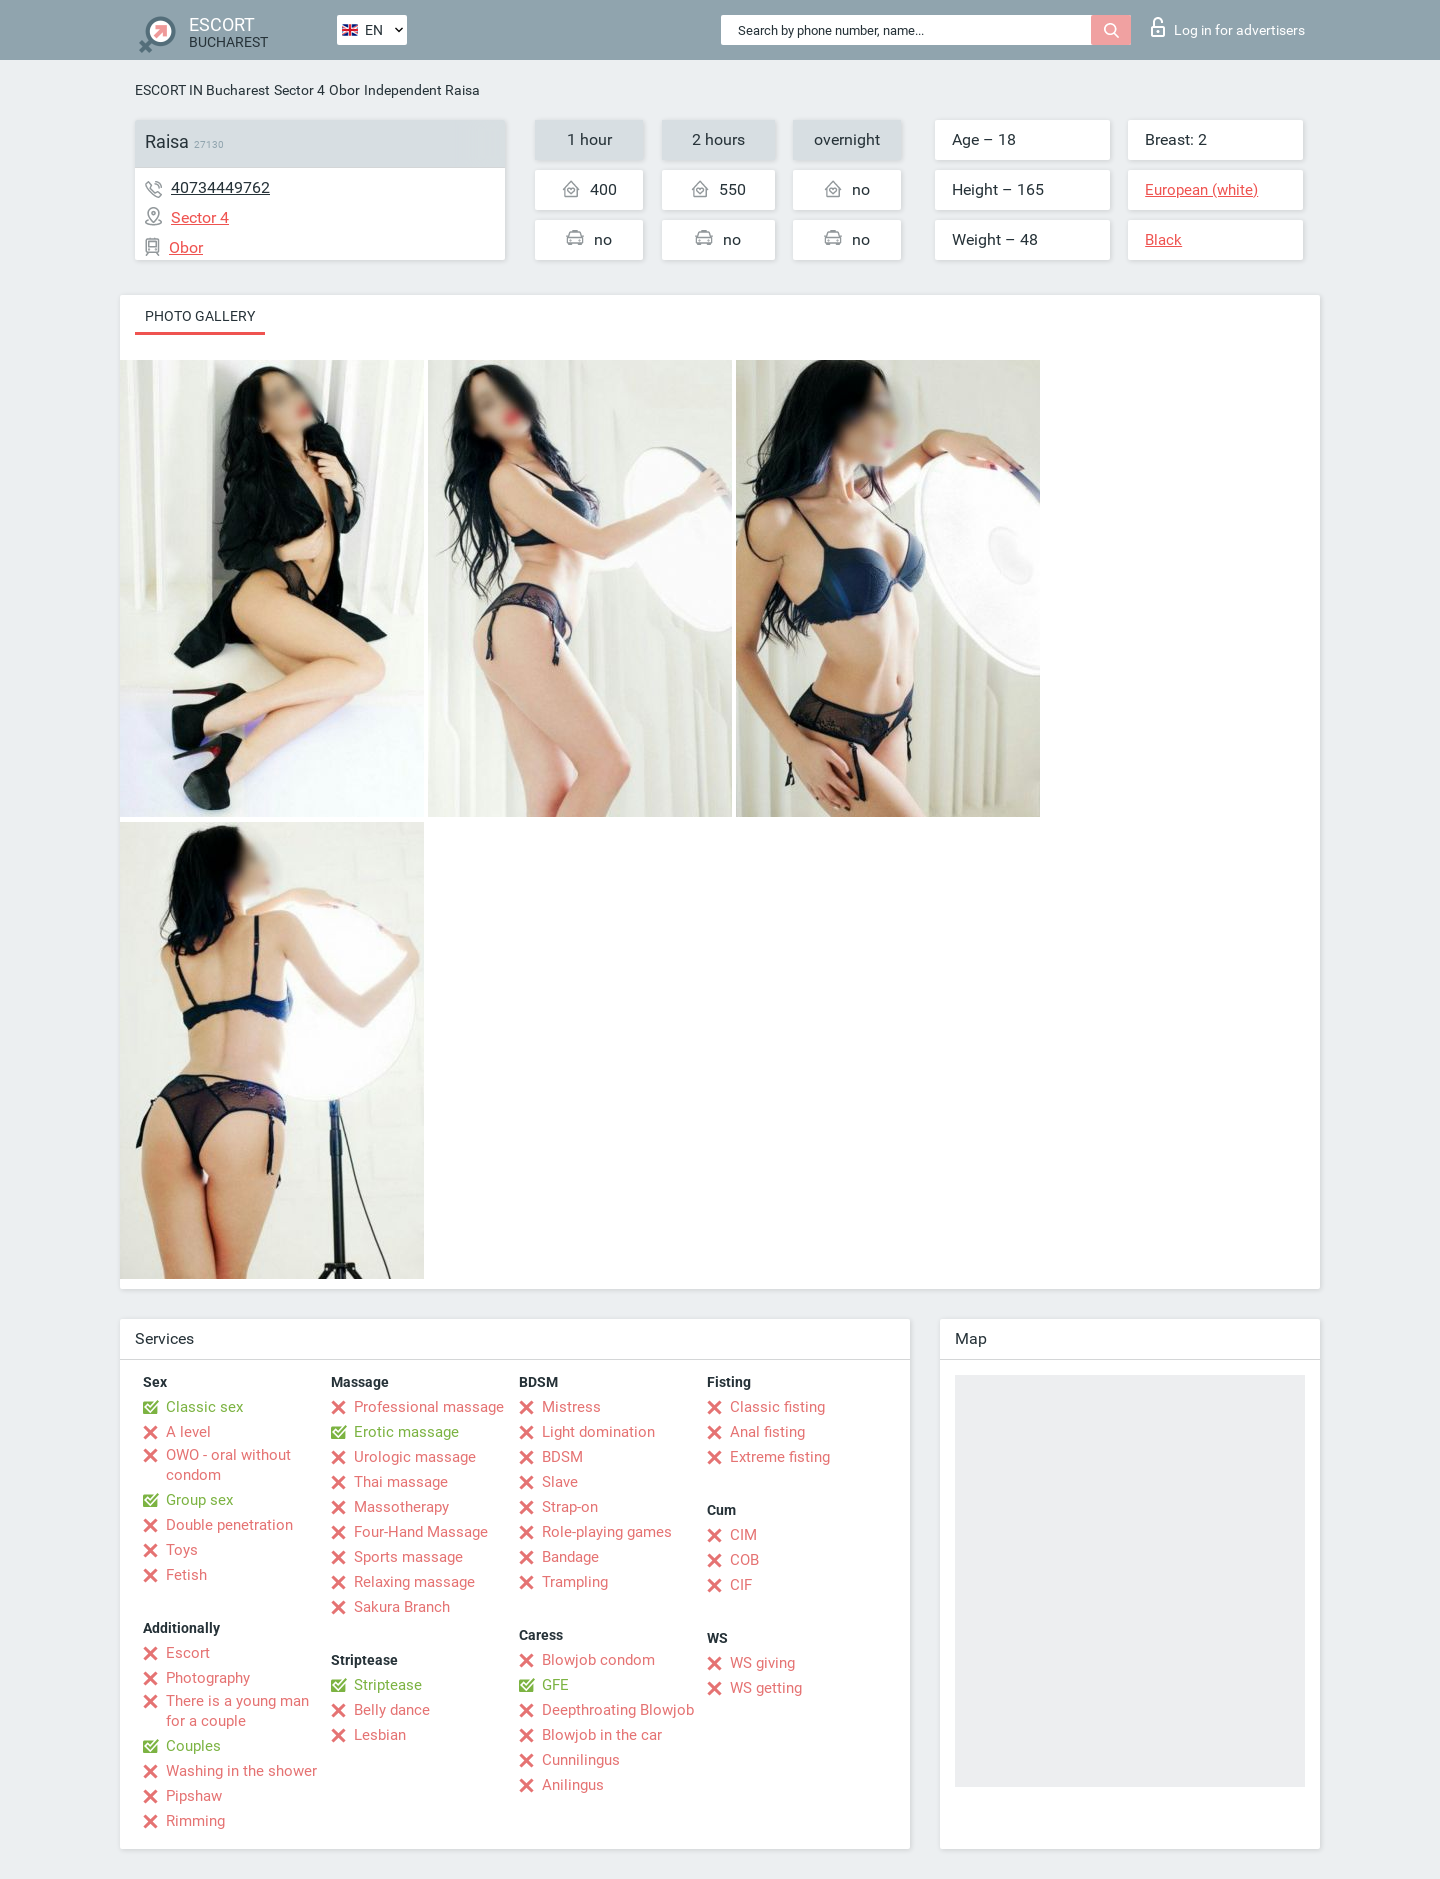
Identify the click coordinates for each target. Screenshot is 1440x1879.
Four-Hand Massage (421, 1532)
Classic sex (204, 1407)
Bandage (570, 1557)
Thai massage (401, 1482)
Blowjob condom (598, 1660)
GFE (555, 1685)
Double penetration (229, 1525)
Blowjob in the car (602, 1735)
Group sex (199, 1500)
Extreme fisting (780, 1457)
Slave (560, 1482)
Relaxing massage (414, 1582)
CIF (741, 1585)
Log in (1228, 27)
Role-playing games (607, 1532)
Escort (188, 1653)
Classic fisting (777, 1407)
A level (188, 1432)
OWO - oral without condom (228, 1465)
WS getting (766, 1688)
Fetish (186, 1575)
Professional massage (429, 1407)
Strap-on (570, 1507)
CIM (743, 1535)
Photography (208, 1678)
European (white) (1201, 190)
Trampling (575, 1582)
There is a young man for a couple (237, 1711)
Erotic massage (406, 1432)
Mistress (571, 1407)
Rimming (195, 1821)
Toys (182, 1550)
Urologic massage (415, 1457)
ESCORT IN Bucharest (202, 90)
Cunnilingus (581, 1760)
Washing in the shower (241, 1771)
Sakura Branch (402, 1607)
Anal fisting (767, 1432)
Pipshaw (194, 1796)
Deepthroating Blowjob (618, 1710)
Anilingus (573, 1785)
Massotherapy (401, 1507)
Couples (193, 1746)
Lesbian (380, 1735)
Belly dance (392, 1710)
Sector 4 (299, 90)
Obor (344, 90)
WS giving (762, 1663)
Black (1163, 240)
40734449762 (220, 187)
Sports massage (408, 1557)
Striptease (388, 1685)
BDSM (562, 1457)
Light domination (598, 1432)
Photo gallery (200, 316)
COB (744, 1560)
